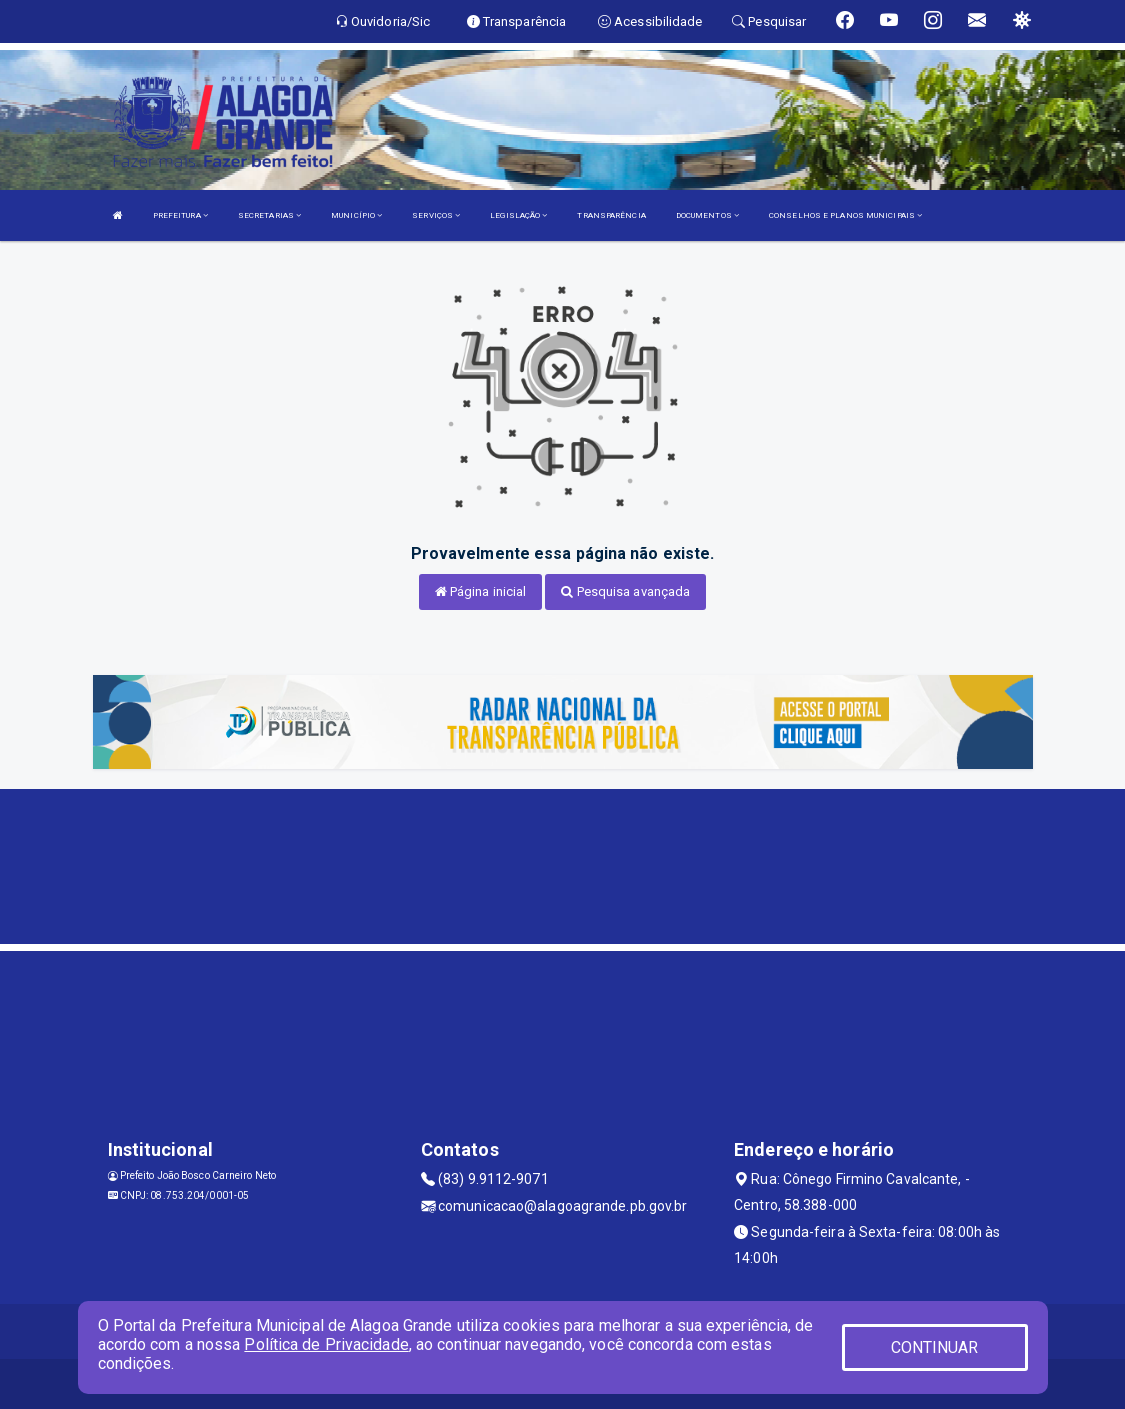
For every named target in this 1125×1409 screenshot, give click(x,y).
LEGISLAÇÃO (518, 215)
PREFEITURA (180, 215)
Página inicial (481, 591)
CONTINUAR (935, 1347)
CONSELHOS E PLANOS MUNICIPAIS (845, 215)
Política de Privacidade (326, 1344)
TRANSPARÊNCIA (611, 215)
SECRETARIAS (269, 215)
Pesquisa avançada (625, 591)
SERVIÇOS (436, 215)
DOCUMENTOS (707, 215)
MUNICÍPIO (356, 215)
